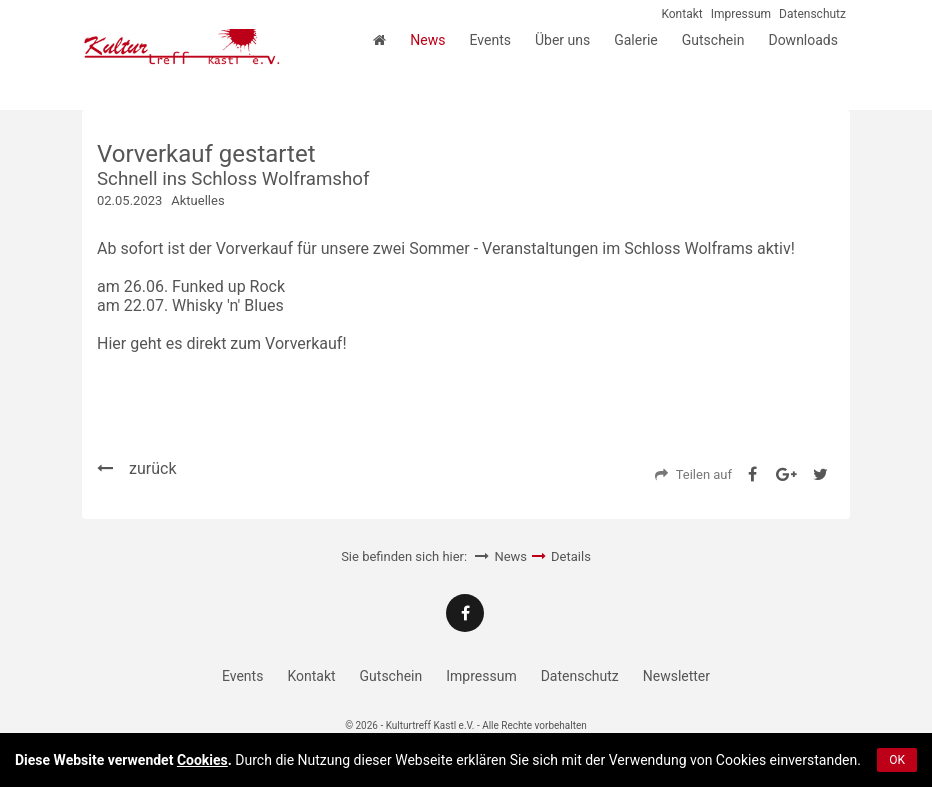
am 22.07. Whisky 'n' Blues (190, 305)
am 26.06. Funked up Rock (191, 286)
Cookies (202, 760)
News (510, 556)
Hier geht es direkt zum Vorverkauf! (222, 343)
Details (571, 556)
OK (897, 760)
